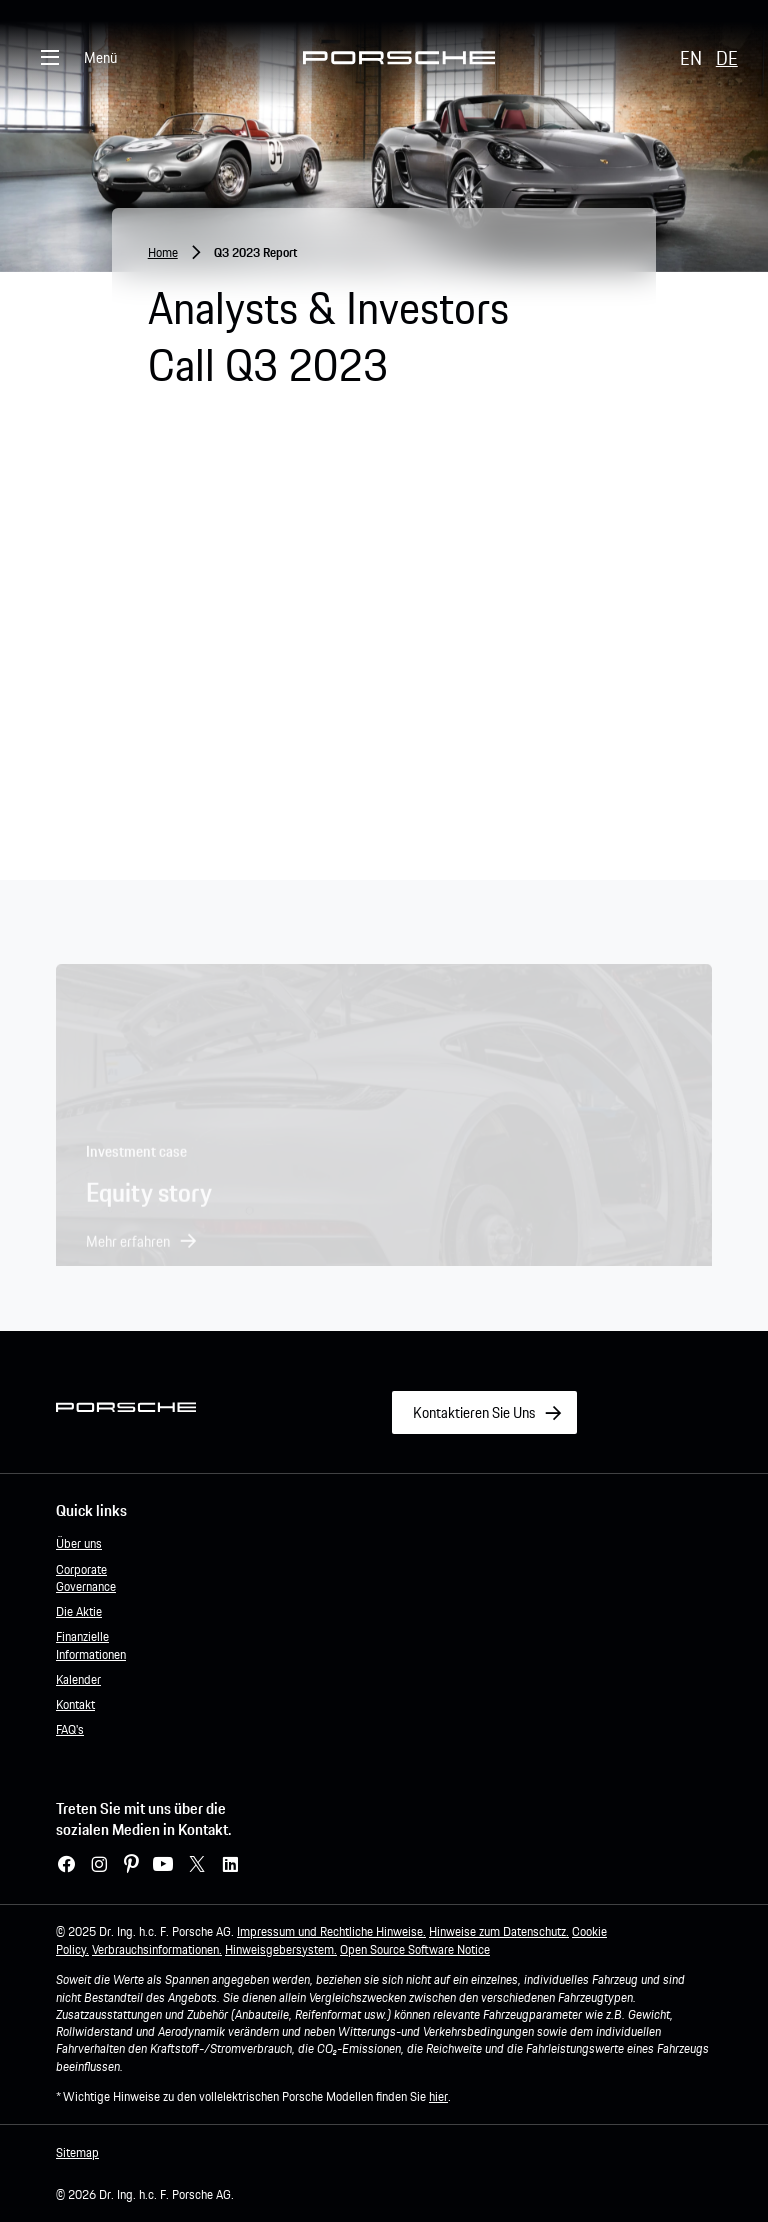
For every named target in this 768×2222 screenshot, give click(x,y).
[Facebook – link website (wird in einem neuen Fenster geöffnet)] (66, 1865)
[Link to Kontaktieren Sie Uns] (484, 1412)
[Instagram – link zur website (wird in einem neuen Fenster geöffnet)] (99, 1865)
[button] (142, 1250)
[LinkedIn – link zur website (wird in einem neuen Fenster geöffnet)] (230, 1865)
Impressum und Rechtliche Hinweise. (331, 1931)
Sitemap (77, 2152)
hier (438, 2096)
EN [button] (691, 58)
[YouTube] (163, 1865)
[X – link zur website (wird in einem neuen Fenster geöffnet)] (197, 1865)
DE (727, 58)
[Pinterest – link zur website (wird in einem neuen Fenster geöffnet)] (131, 1865)
